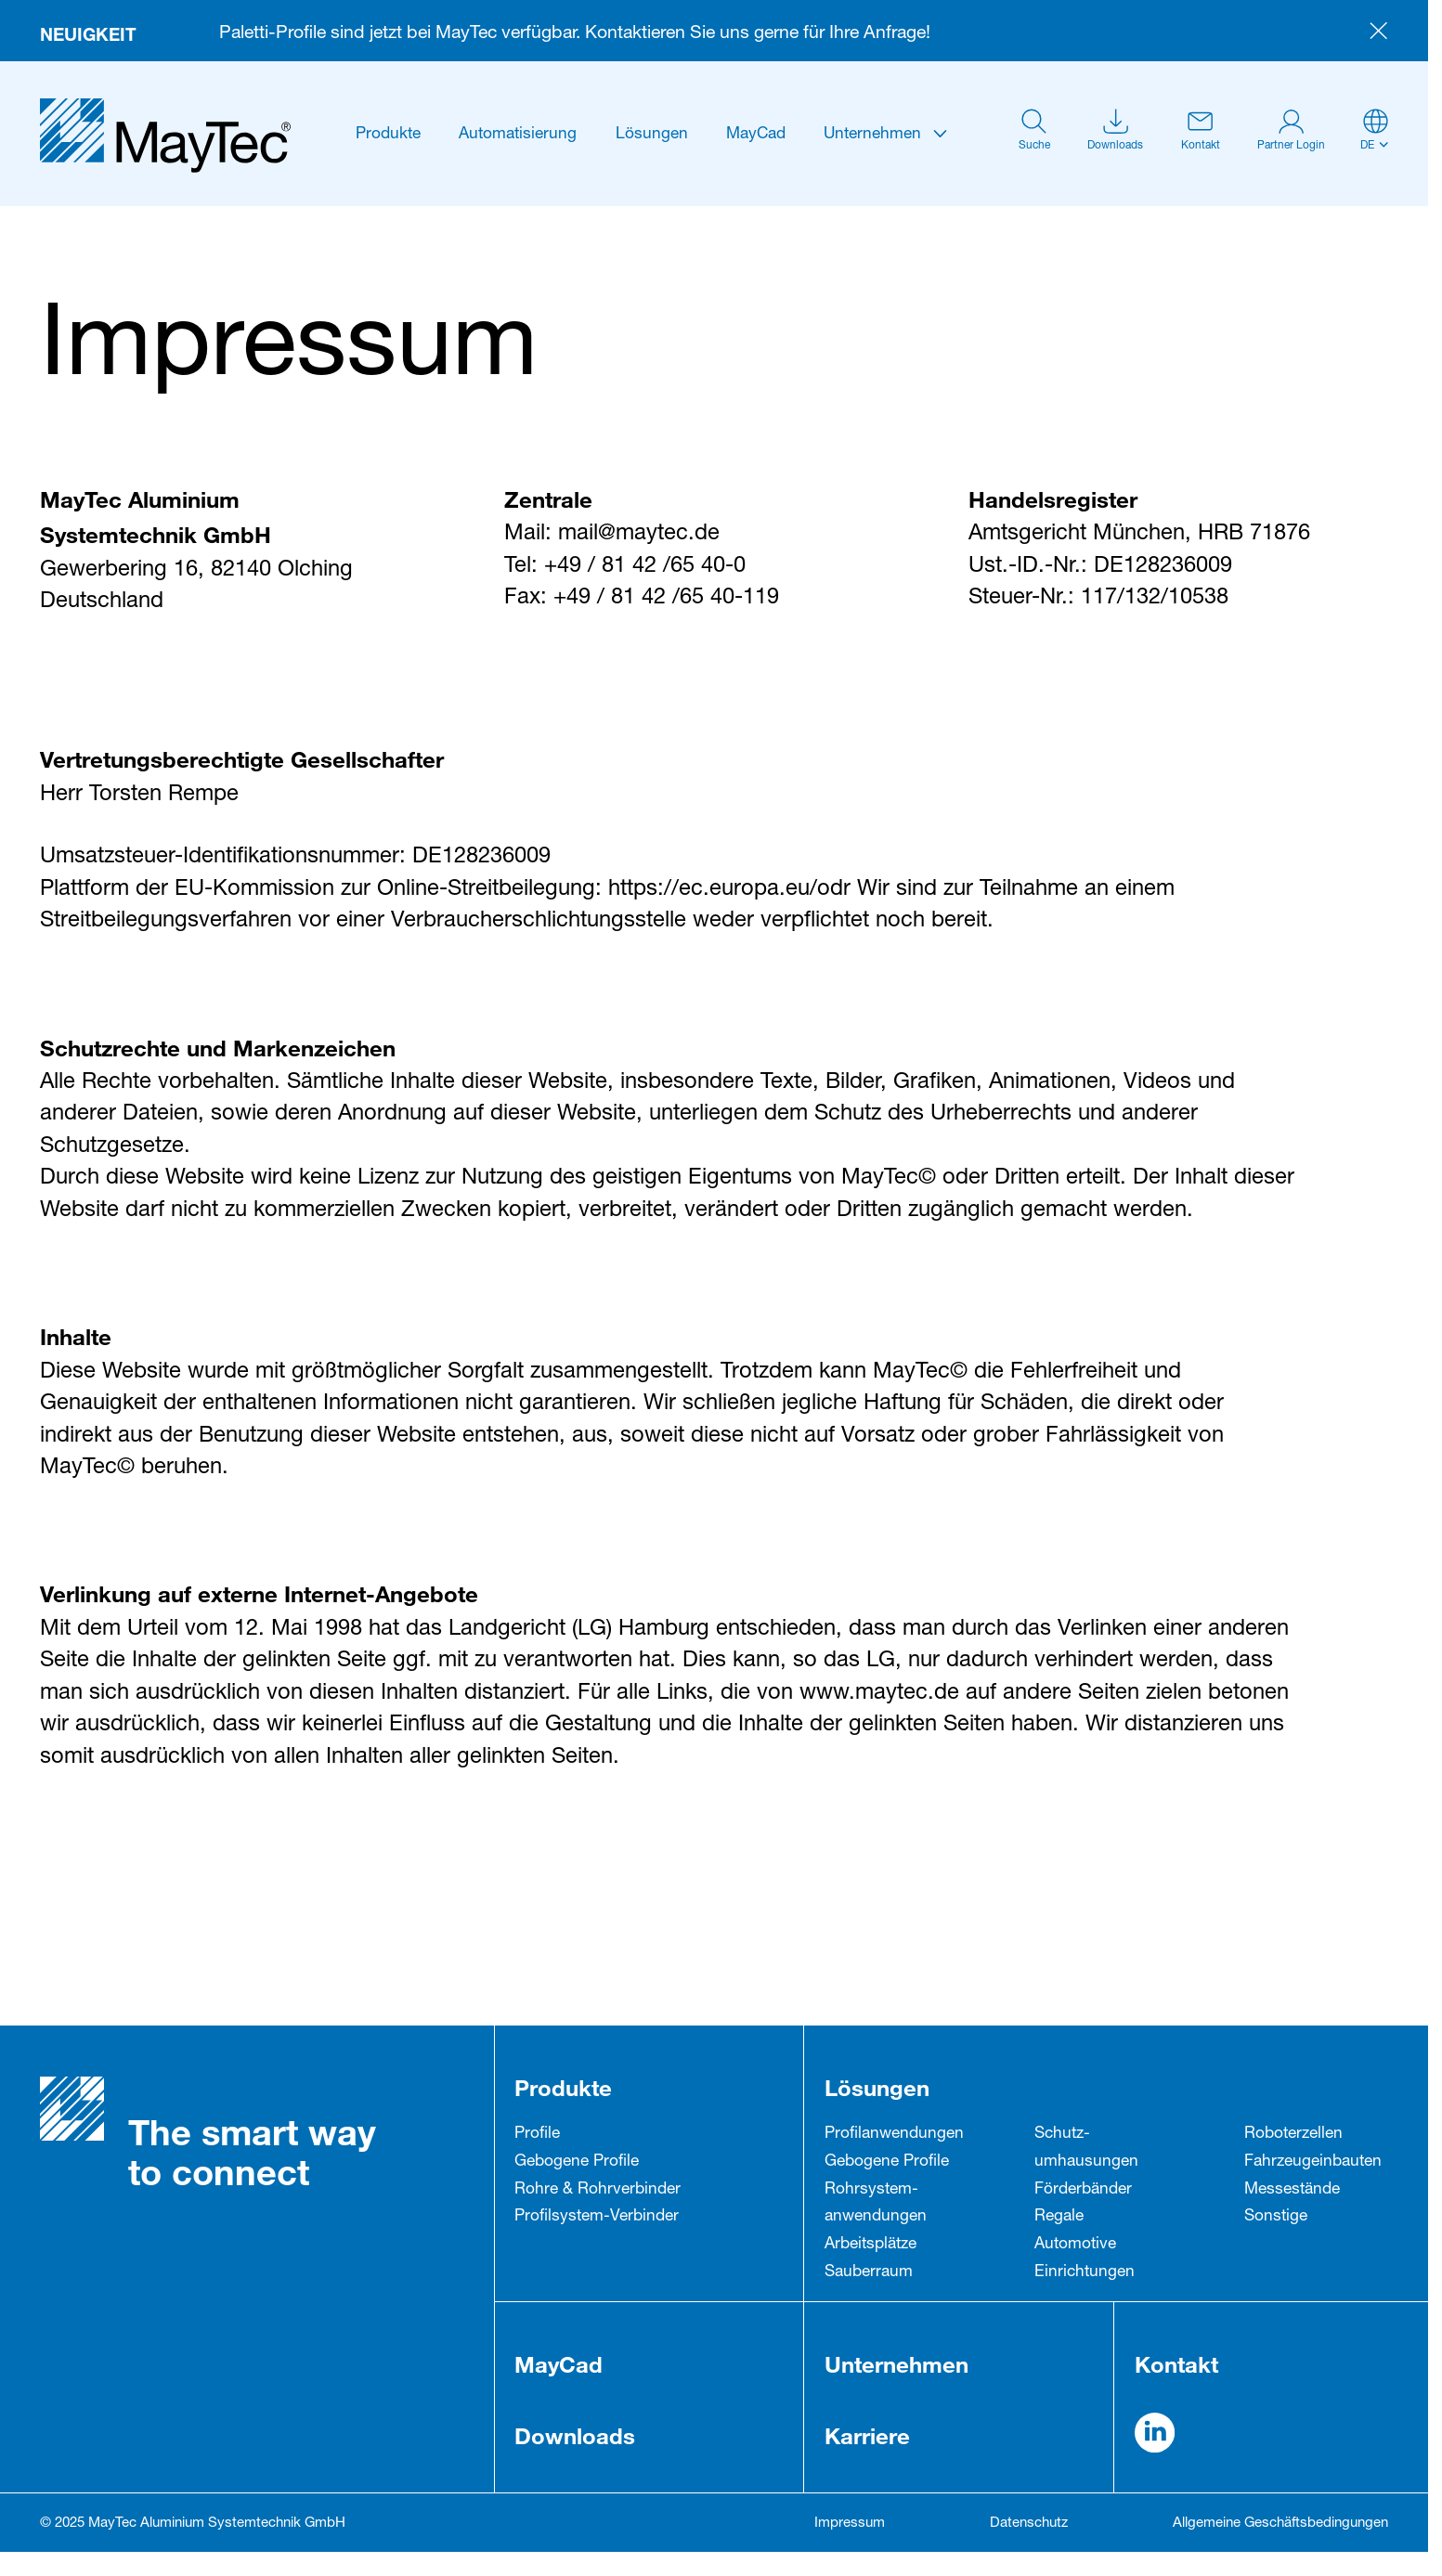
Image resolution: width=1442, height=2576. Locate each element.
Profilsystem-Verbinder (596, 2217)
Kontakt (1176, 2363)
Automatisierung (518, 135)
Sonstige (1275, 2217)
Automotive (1075, 2245)
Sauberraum (869, 2273)
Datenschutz (1029, 2524)
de (1367, 146)
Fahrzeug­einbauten (1313, 2162)
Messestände (1292, 2190)
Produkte (388, 135)
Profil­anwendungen (894, 2134)
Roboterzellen (1293, 2134)
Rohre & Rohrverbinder (597, 2190)
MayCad (756, 135)
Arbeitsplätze (870, 2245)
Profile (537, 2134)
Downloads (574, 2435)
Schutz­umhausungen (1086, 2148)
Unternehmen (872, 135)
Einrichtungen (1084, 2273)
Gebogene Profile (576, 2162)
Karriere (867, 2435)
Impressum (849, 2524)
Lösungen (652, 135)
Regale (1059, 2217)
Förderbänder (1083, 2190)
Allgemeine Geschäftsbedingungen (1280, 2524)
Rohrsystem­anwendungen (876, 2204)
